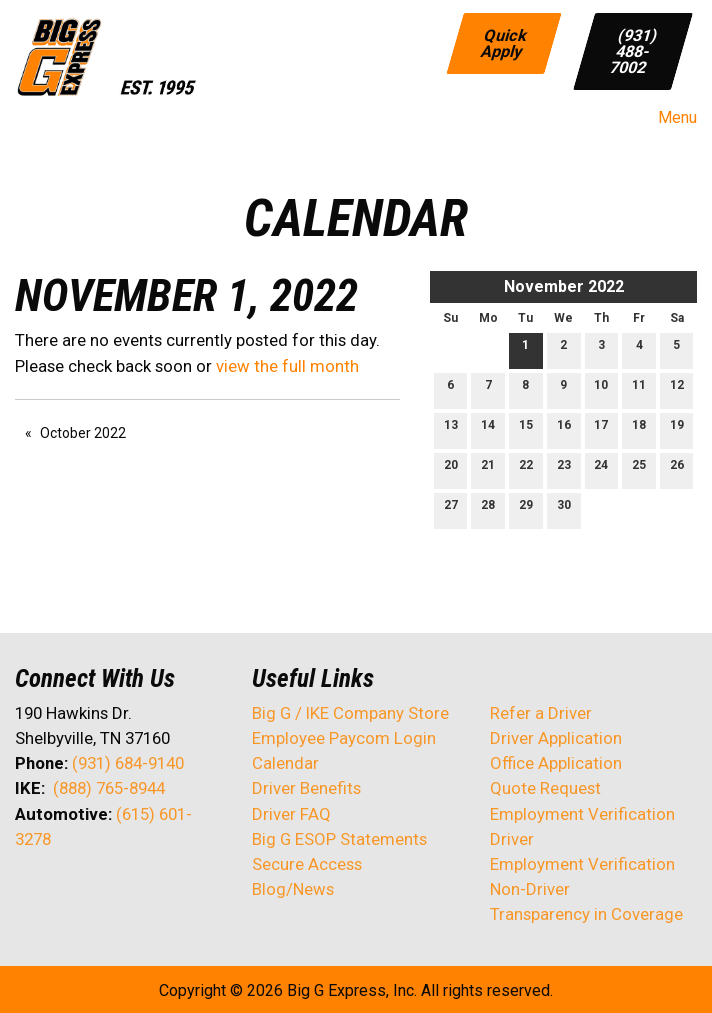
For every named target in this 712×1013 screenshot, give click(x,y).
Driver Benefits (308, 788)
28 (488, 509)
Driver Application (556, 738)
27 (451, 509)
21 (488, 469)
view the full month (287, 366)
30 (564, 509)
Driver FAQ (291, 814)
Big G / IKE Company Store (350, 713)
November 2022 (564, 286)
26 (677, 469)
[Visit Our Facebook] (31, 892)
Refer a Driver (541, 713)
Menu (667, 118)
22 (526, 469)
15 (526, 429)
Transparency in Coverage (586, 914)
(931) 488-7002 (634, 50)
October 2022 (83, 433)
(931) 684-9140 (128, 763)
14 (488, 429)
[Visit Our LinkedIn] (95, 892)
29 (526, 509)
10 (601, 389)
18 (639, 429)
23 (564, 469)
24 (601, 469)
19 (677, 429)
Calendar (285, 763)
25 (639, 469)
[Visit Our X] (63, 892)
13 (451, 429)
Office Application (558, 763)
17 (601, 429)
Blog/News (293, 889)
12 (677, 389)
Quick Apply (505, 42)
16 (564, 429)
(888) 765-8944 (109, 788)
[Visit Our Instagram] (159, 892)
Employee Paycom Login (344, 738)
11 (639, 389)
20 (451, 469)
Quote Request (545, 788)
